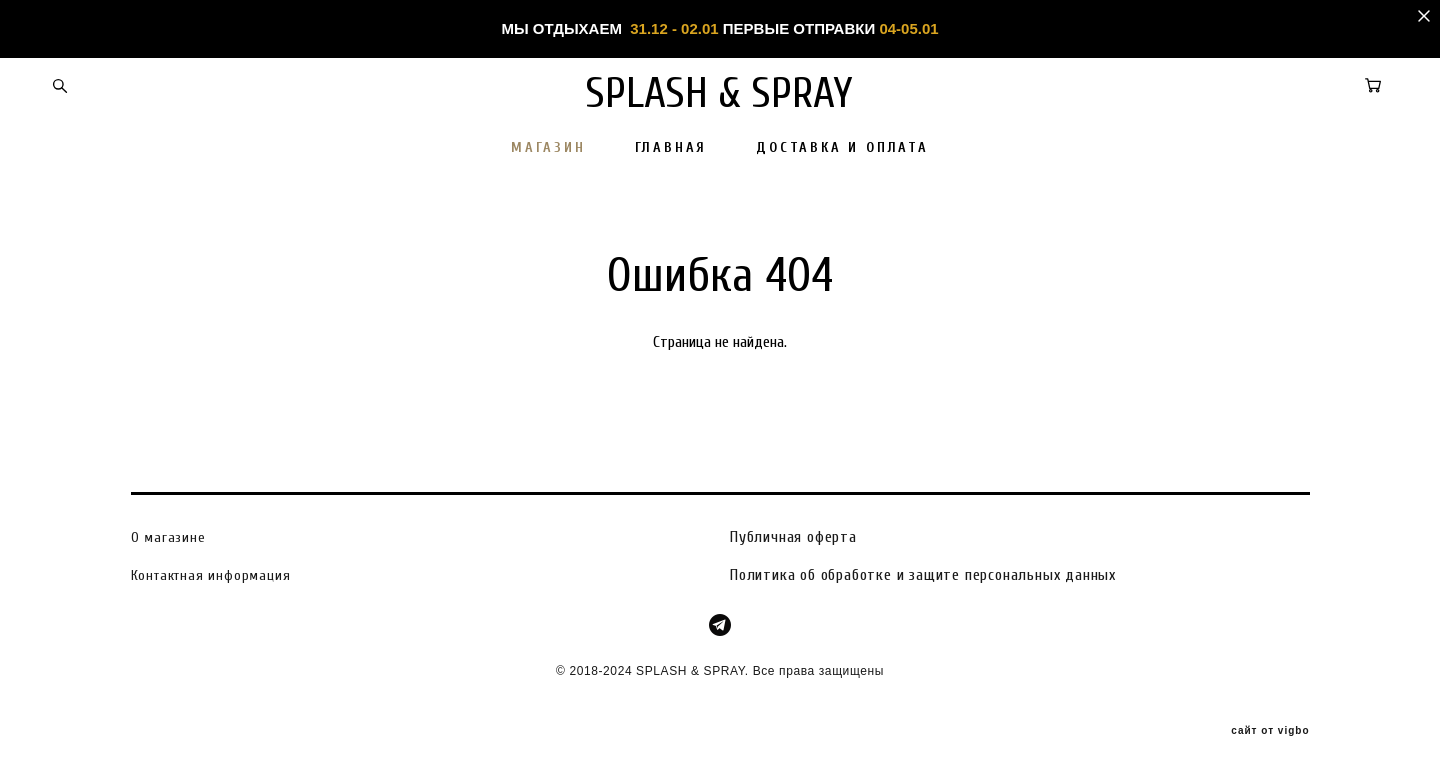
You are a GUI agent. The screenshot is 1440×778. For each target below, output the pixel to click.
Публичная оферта (793, 536)
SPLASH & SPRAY (720, 93)
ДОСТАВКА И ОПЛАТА (842, 148)
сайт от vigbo (1270, 731)
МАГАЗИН (548, 148)
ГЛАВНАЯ (671, 148)
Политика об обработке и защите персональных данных (923, 574)
